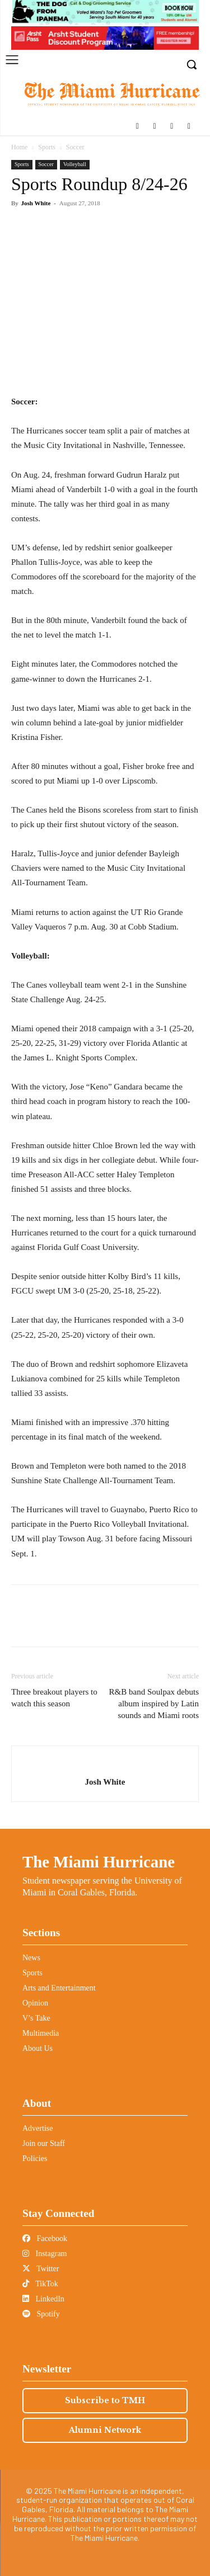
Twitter (40, 2268)
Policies (34, 2158)
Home (19, 147)
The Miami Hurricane (98, 1862)
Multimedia (40, 2033)
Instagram (44, 2253)
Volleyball (74, 164)
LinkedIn (43, 2299)
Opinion (35, 2003)
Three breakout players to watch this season (54, 1697)
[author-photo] (105, 1763)
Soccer (75, 147)
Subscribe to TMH (105, 2400)
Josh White (36, 203)
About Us (37, 2048)
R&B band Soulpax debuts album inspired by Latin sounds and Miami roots (154, 1703)
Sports (46, 147)
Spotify (41, 2314)
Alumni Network (105, 2430)
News (31, 1958)
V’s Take (36, 2018)
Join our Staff (43, 2143)
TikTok (40, 2284)
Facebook (44, 2238)
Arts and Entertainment (59, 1988)
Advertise (37, 2128)
